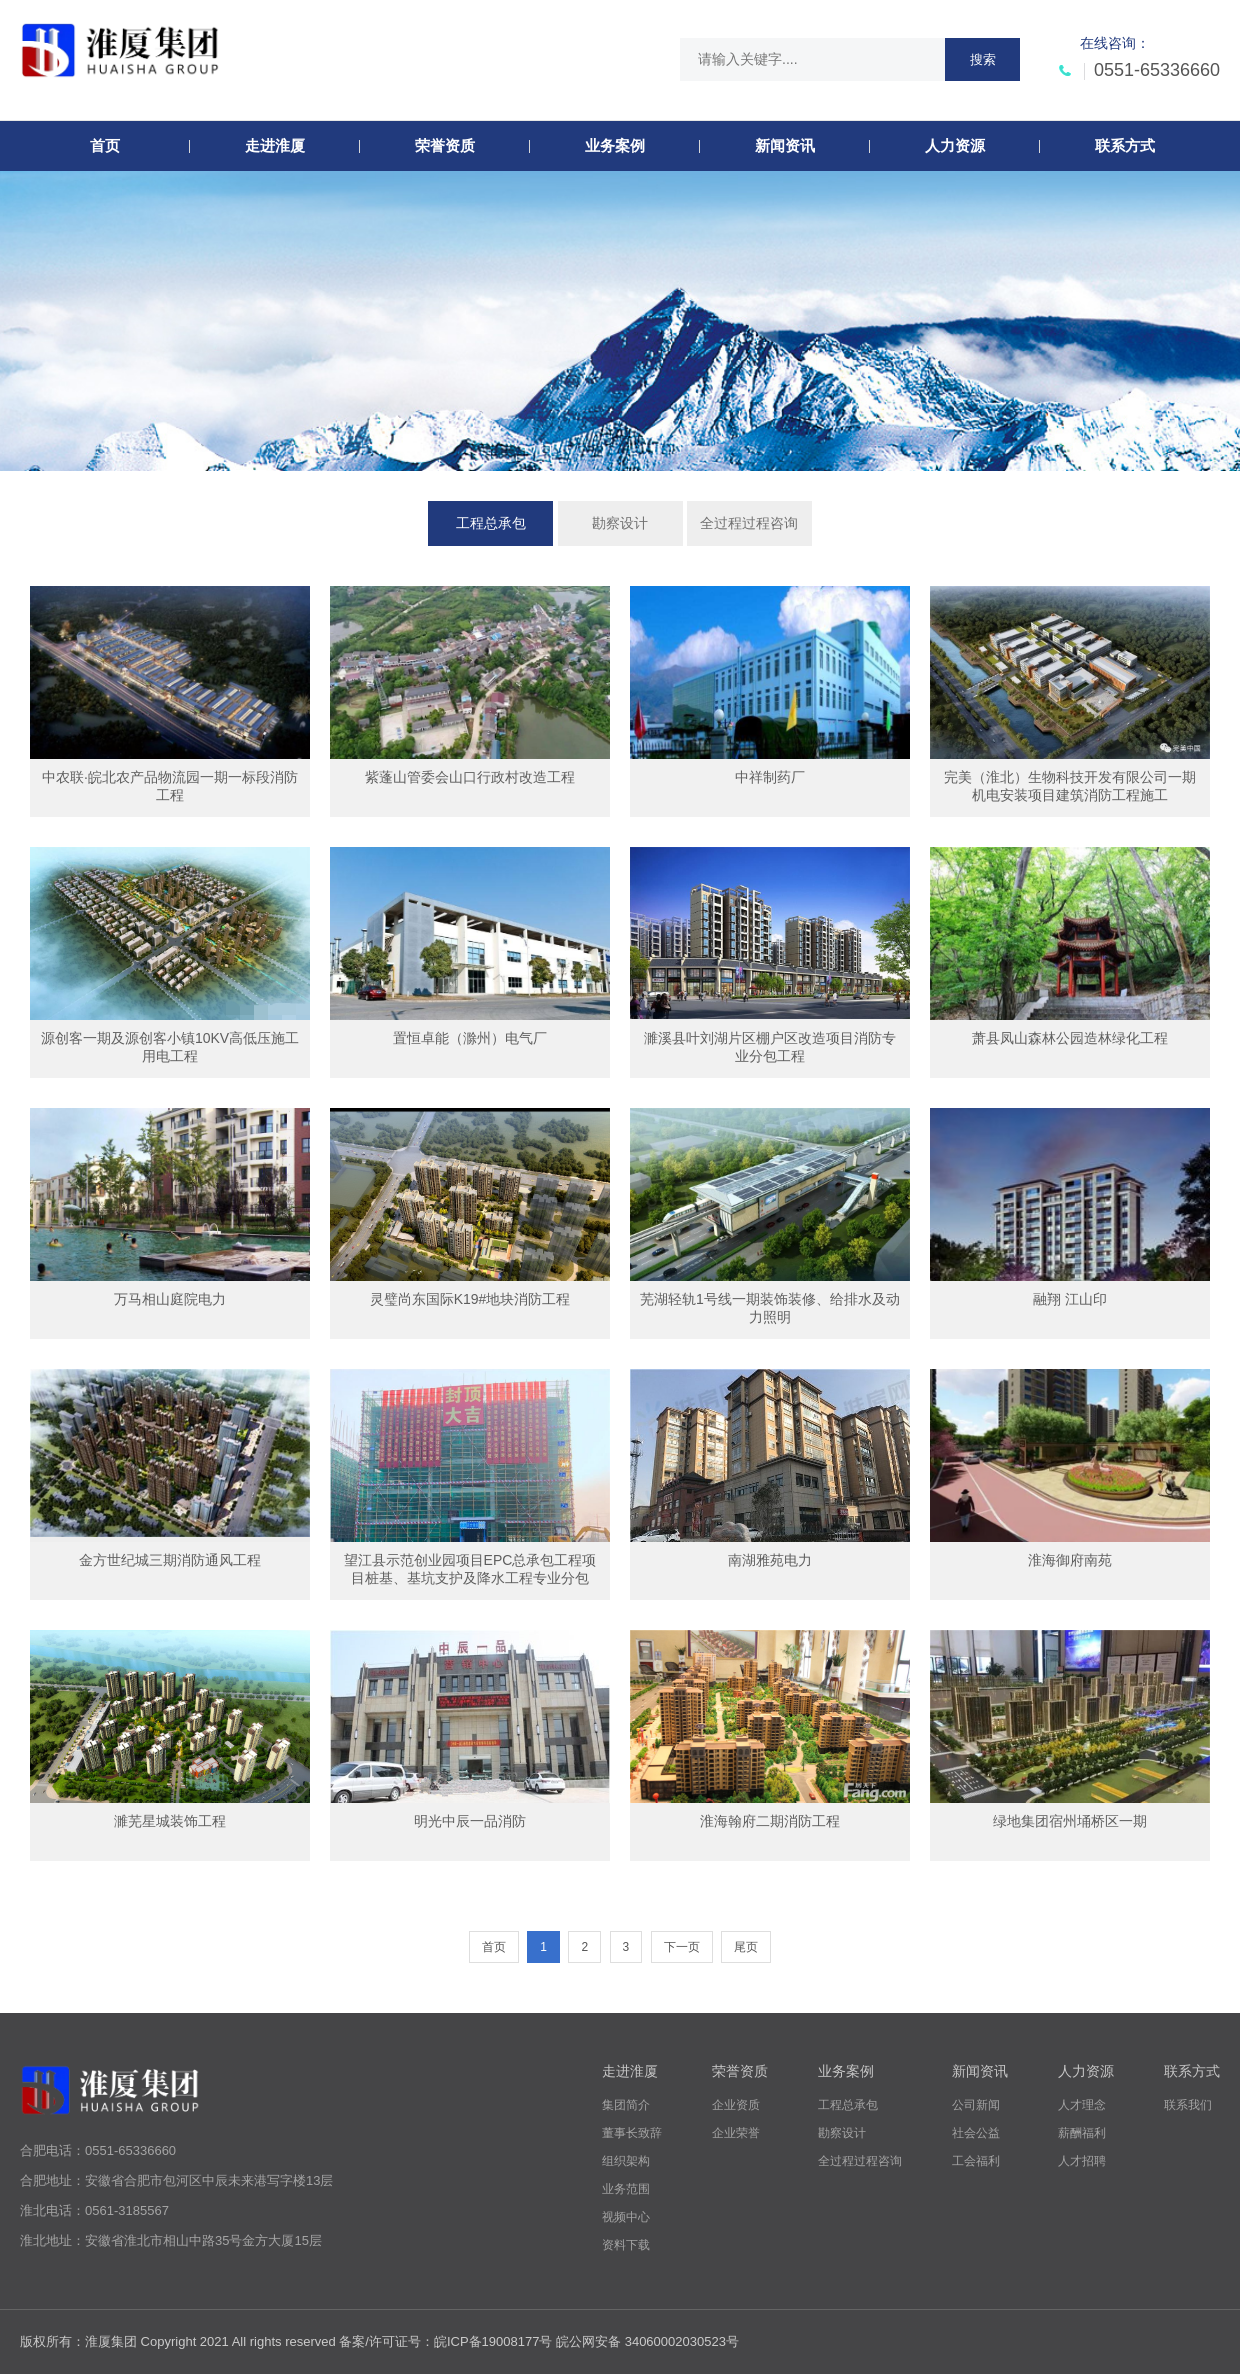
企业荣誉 (736, 2133)
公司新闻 (976, 2105)
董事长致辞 (632, 2133)
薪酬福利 (1082, 2133)
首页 (494, 1947)
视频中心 (626, 2217)
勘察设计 (620, 523)
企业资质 (736, 2105)
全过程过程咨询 (749, 523)
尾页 (746, 1947)
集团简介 (626, 2105)
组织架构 (626, 2161)
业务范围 (626, 2189)
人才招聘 (1082, 2161)
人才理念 (1082, 2105)
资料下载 (626, 2245)
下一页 (682, 1947)
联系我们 (1188, 2105)
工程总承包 (491, 523)
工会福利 (976, 2161)
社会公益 (976, 2133)
